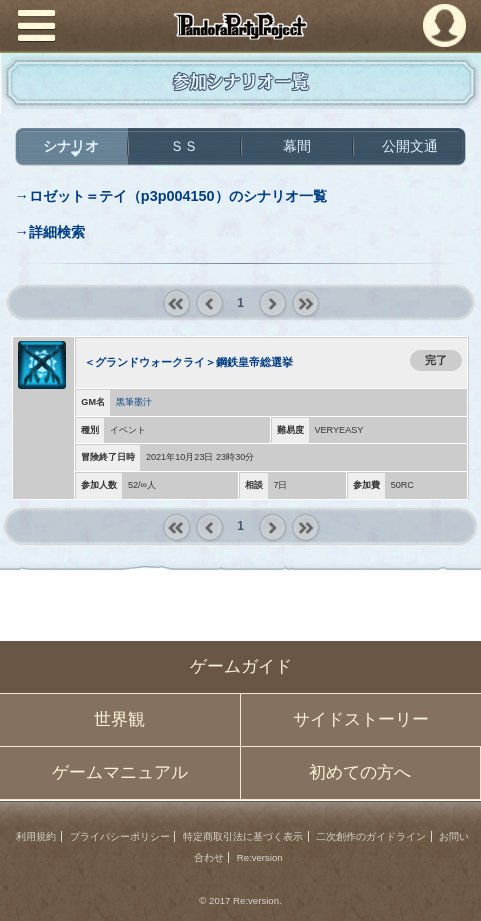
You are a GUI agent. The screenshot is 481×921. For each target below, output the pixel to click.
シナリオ (71, 146)
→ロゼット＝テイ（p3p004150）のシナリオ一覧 (170, 196)
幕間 (297, 146)
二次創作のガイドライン (371, 836)
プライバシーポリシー (120, 836)
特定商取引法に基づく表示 (243, 836)
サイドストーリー (361, 719)
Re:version (260, 857)
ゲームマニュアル (120, 772)
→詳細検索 (49, 232)
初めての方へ (360, 772)
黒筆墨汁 (134, 402)
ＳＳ (184, 146)
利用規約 (36, 836)
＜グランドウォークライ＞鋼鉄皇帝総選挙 (188, 362)
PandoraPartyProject (240, 26)
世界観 (119, 719)
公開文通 (410, 146)
